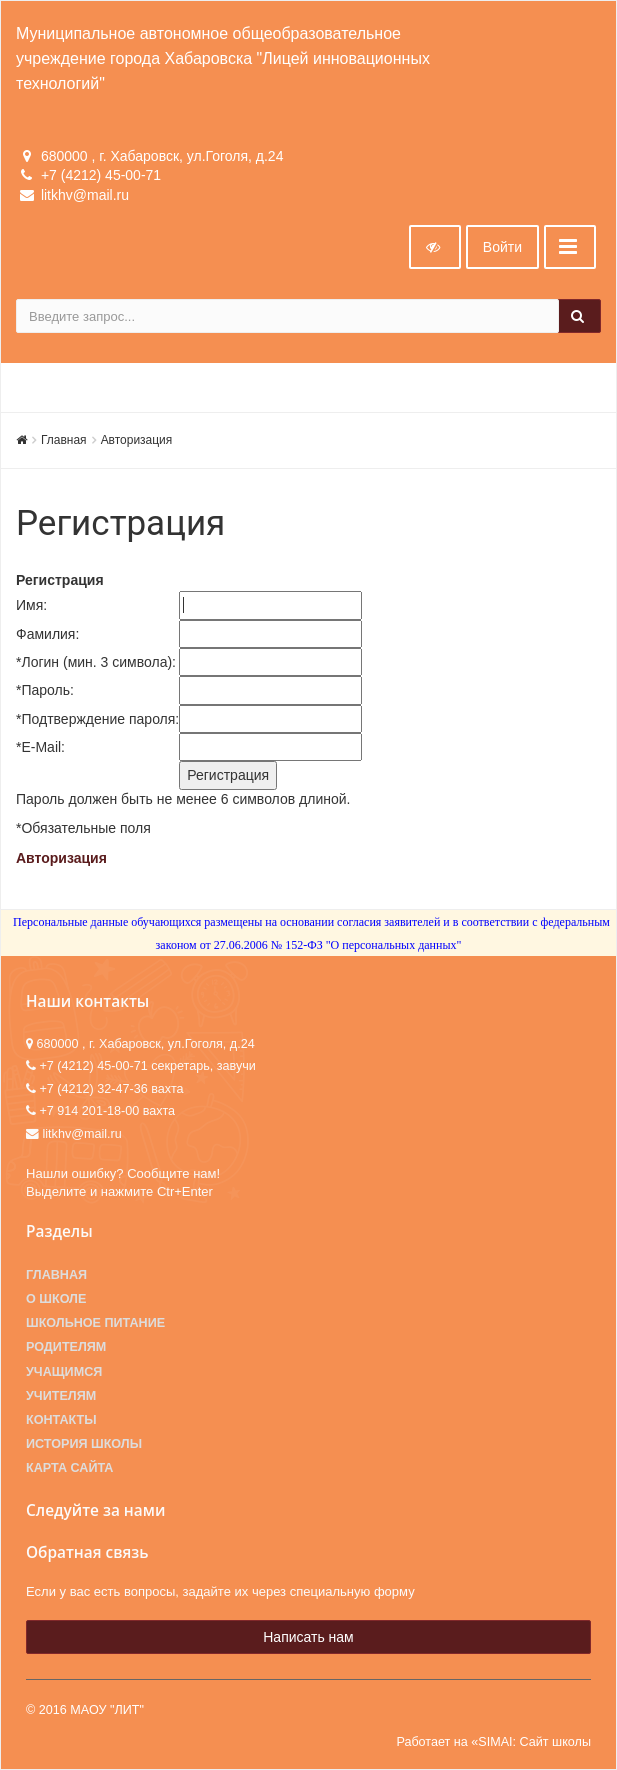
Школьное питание (95, 1323)
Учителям (61, 1396)
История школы (84, 1444)
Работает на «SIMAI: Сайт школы (493, 1742)
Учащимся (64, 1372)
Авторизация (137, 440)
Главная (64, 440)
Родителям (66, 1347)
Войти (502, 247)
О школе (56, 1299)
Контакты (61, 1420)
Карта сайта (69, 1468)
